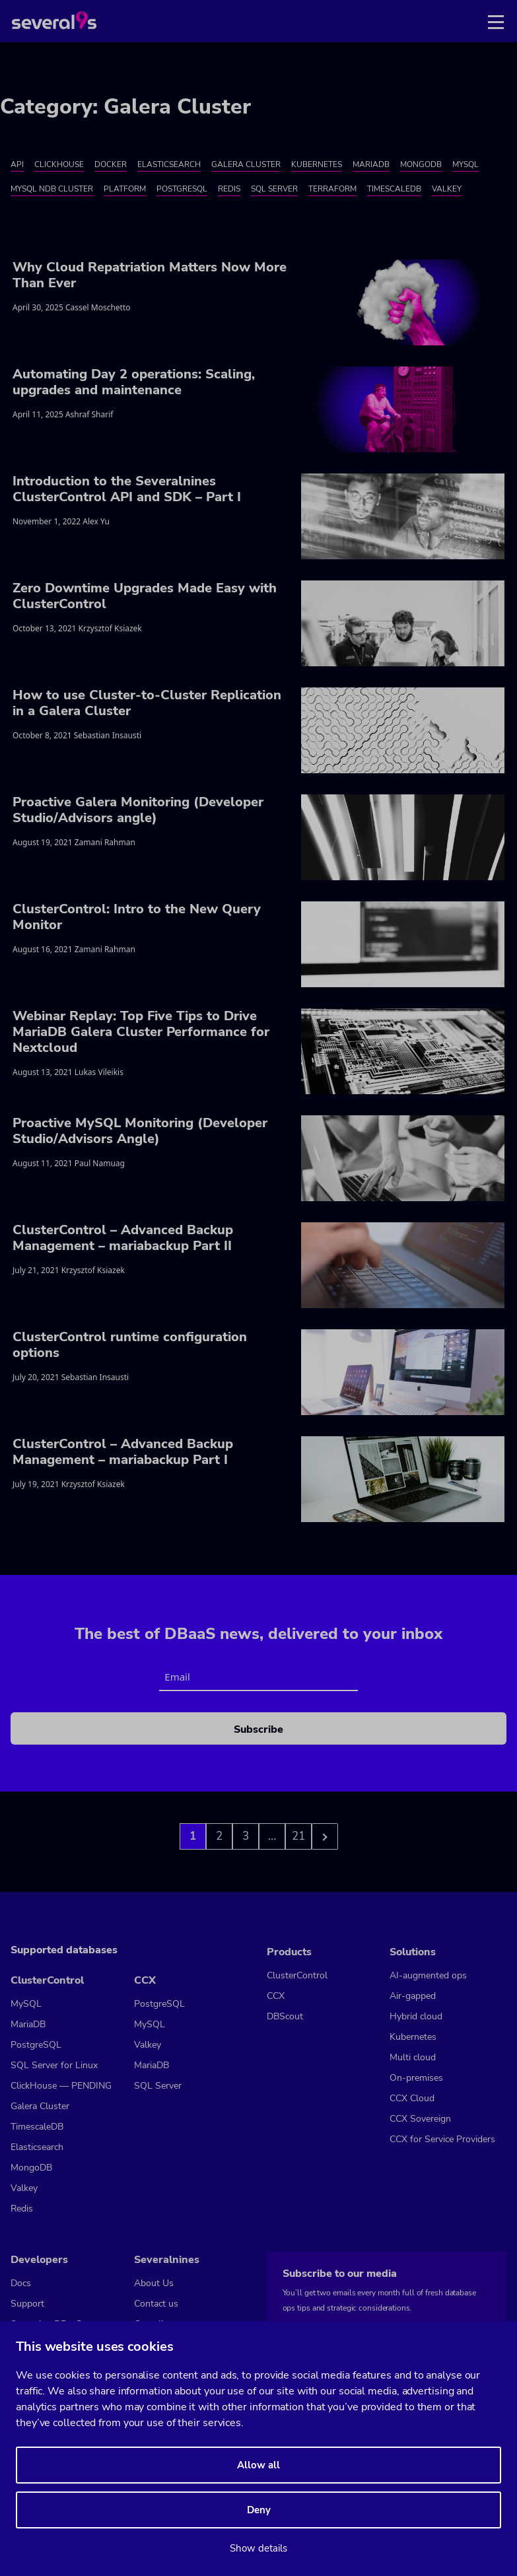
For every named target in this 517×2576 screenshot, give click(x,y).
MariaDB (371, 164)
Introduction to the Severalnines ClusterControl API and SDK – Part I (127, 489)
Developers (39, 2259)
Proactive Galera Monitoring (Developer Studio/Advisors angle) (138, 810)
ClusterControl (47, 1980)
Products (289, 1952)
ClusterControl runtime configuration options (130, 1345)
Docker (110, 164)
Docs (21, 2283)
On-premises (416, 2077)
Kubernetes (316, 164)
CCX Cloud (412, 2098)
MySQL (465, 164)
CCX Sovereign (420, 2118)
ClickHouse (59, 164)
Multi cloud (413, 2057)
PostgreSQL (181, 189)
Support (27, 2303)
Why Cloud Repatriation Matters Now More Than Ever (150, 275)
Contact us (156, 2303)
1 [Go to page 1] (193, 1836)
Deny (259, 2510)
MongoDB (421, 164)
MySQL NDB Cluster (52, 189)
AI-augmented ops (428, 1975)
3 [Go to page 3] (245, 1836)
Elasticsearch (169, 164)
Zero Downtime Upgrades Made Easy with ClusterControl (145, 596)
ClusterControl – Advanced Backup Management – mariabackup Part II (123, 1238)
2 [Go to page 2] (219, 1836)
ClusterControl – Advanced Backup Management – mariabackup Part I (123, 1452)
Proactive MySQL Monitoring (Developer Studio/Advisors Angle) (140, 1131)
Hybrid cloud (416, 2016)
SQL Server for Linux (54, 2065)
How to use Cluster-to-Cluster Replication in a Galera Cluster (147, 703)
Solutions (413, 1952)
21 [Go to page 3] (298, 1836)
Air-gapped (413, 1996)
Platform (125, 189)
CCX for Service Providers (442, 2139)
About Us (154, 2283)
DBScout (285, 2016)
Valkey (447, 189)
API (17, 164)
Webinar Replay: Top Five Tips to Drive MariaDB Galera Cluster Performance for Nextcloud (141, 1032)
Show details (258, 2548)
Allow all (258, 2465)
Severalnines (166, 2259)
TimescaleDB (394, 189)
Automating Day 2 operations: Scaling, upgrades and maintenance (134, 382)
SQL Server (274, 189)
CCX (145, 1980)
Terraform (332, 189)
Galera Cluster (246, 164)
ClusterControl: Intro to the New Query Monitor (137, 917)
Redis (229, 189)
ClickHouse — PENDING (61, 2085)
